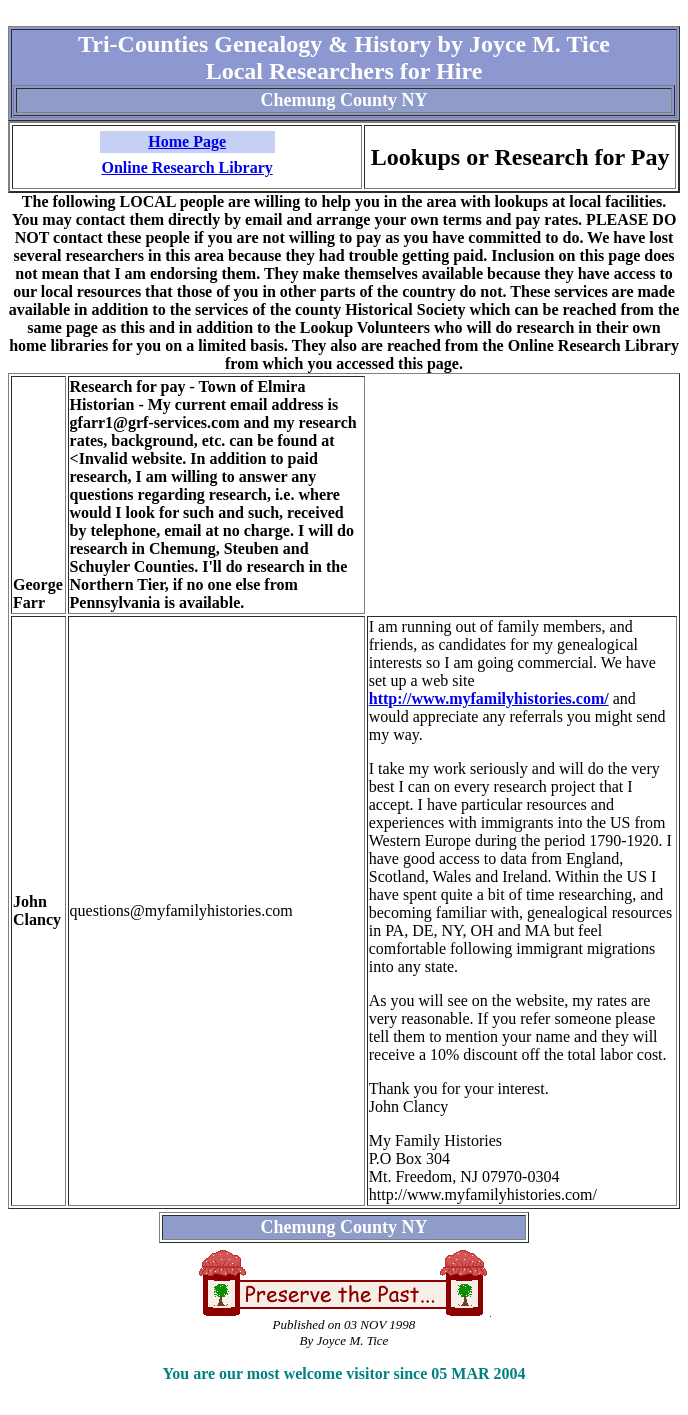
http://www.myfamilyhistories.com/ (489, 698)
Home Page (187, 141)
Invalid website (131, 458)
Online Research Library (187, 167)
